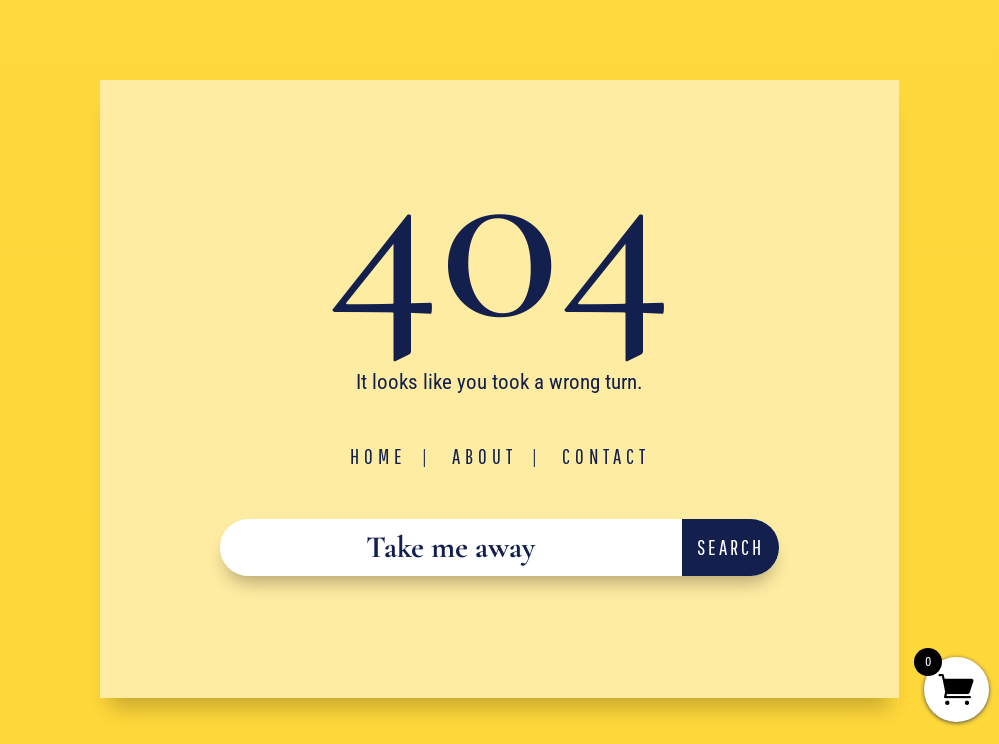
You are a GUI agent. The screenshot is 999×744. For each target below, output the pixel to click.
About (484, 456)
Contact (606, 456)
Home (378, 456)
